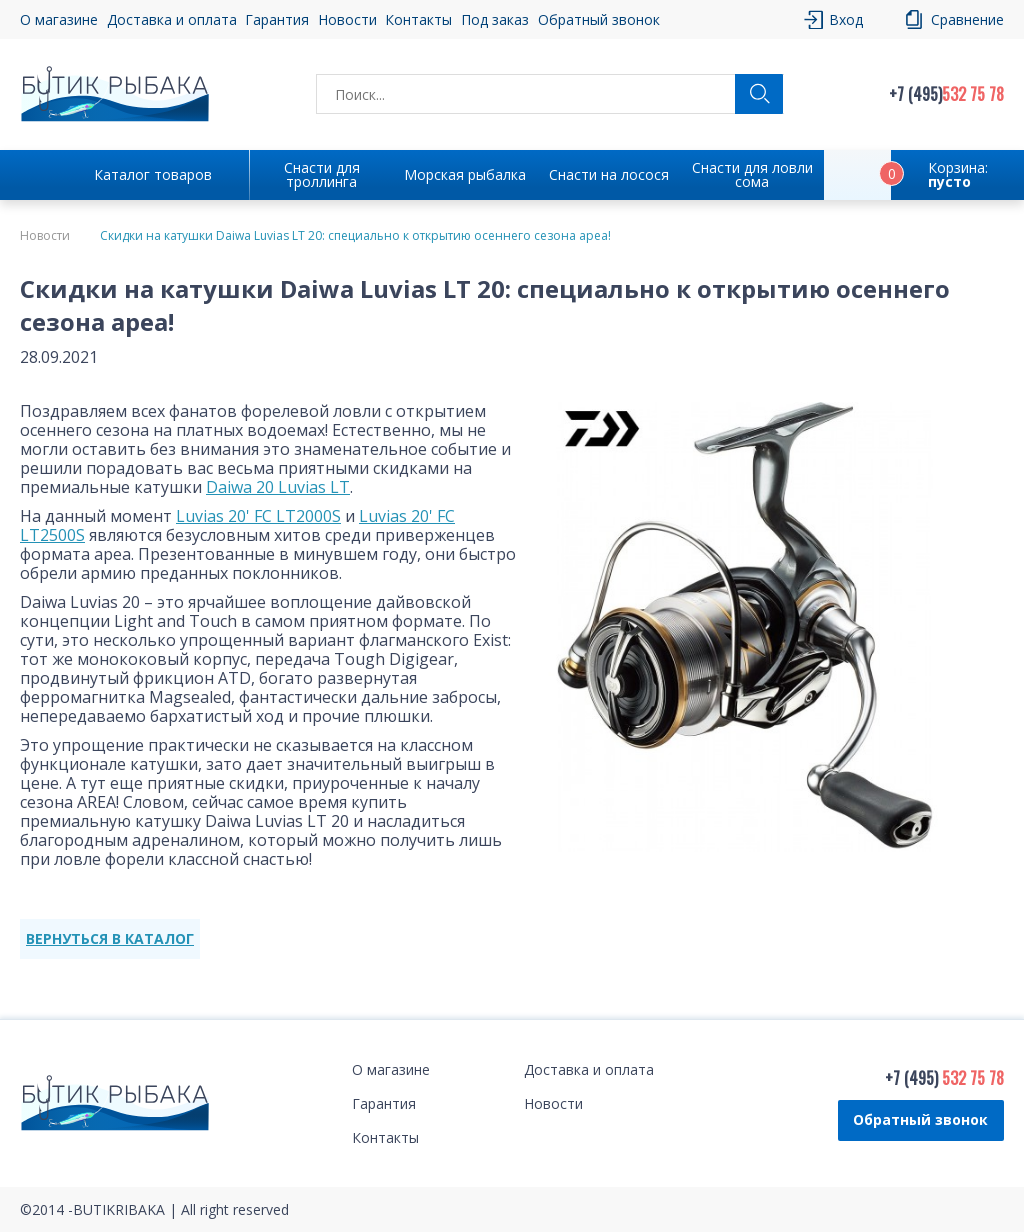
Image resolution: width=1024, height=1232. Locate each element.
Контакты (418, 19)
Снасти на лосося (609, 174)
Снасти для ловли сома (752, 174)
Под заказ (495, 19)
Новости (347, 19)
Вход (846, 19)
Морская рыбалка (465, 174)
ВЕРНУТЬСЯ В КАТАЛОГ (110, 938)
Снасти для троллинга (322, 174)
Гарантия (277, 19)
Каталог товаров (153, 174)
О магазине (59, 19)
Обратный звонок (599, 19)
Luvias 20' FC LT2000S (258, 516)
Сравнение (967, 19)
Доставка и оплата (172, 19)
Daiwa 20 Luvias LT (278, 487)
